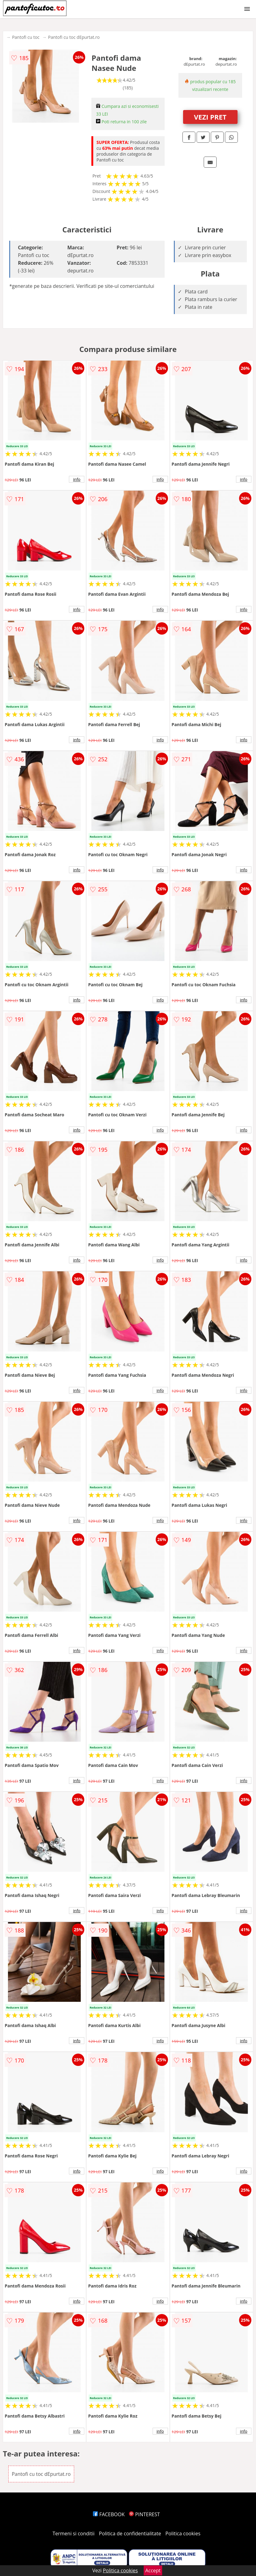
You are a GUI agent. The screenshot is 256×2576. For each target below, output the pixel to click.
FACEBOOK (109, 2514)
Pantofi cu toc (25, 37)
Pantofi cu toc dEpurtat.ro (74, 37)
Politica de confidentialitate (130, 2533)
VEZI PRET (210, 116)
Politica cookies (183, 2533)
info (76, 479)
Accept (153, 2570)
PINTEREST (144, 2514)
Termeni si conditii (74, 2533)
